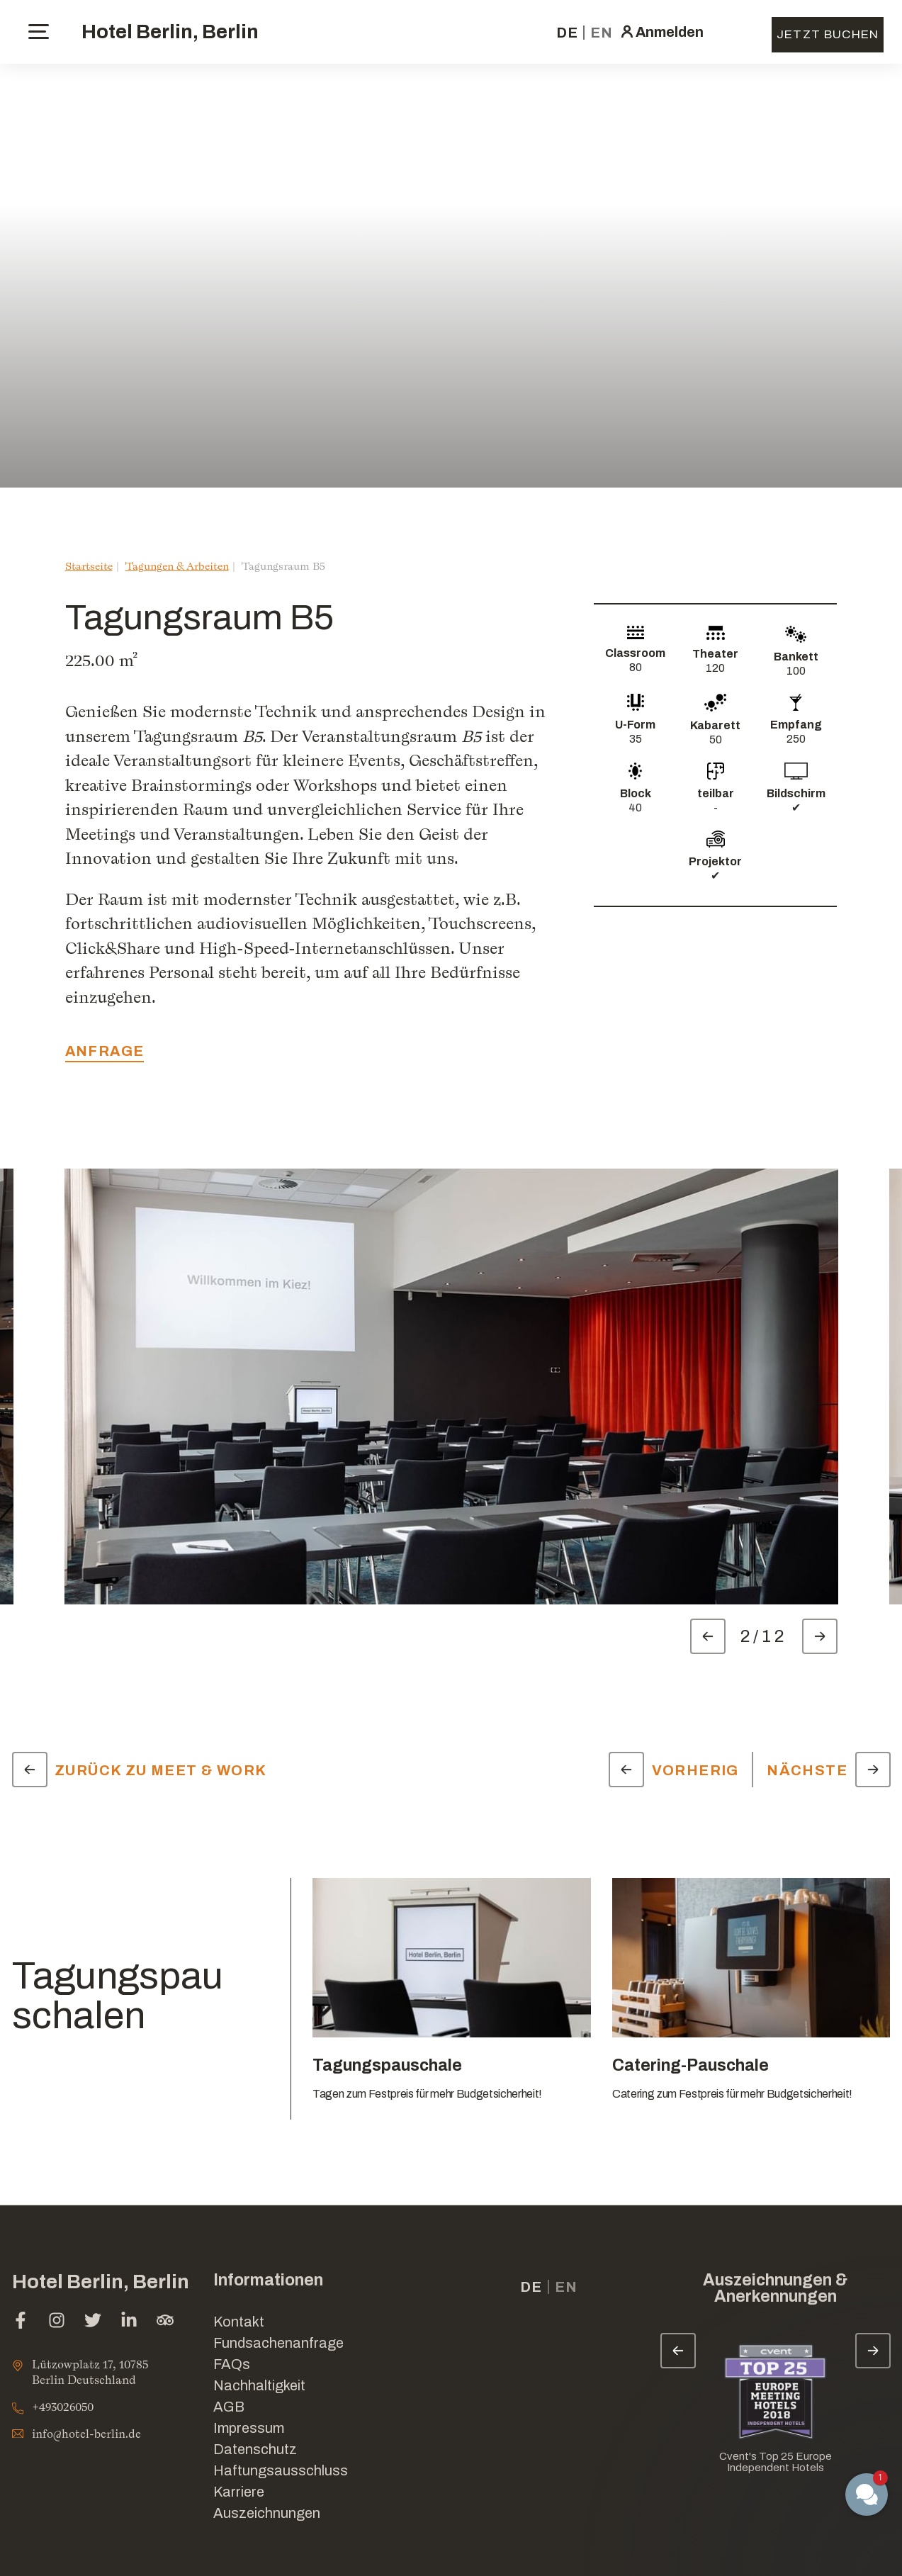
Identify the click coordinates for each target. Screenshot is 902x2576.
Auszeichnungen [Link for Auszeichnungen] (266, 2513)
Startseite (89, 565)
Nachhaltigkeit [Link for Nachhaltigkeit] (259, 2385)
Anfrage (105, 1051)
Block (635, 793)
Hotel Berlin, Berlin (170, 32)
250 (796, 739)
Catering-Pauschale (690, 2065)
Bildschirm (796, 793)
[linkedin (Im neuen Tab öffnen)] (128, 2322)
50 (715, 739)
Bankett (796, 657)
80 (635, 667)
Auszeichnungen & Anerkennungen (775, 2288)
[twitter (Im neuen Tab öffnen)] (92, 2322)
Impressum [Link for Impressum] (248, 2428)
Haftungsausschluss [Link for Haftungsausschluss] (280, 2470)
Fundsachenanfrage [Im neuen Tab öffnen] (278, 2343)
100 (796, 671)
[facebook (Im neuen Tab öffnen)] (20, 2322)
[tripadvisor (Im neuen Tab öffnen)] (165, 2322)
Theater (715, 654)
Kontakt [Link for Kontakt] (238, 2321)
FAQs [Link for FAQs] (231, 2364)
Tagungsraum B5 (283, 565)
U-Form (635, 725)
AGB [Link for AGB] (228, 2406)
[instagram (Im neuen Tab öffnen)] (56, 2322)
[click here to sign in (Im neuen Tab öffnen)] (661, 32)
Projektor (715, 861)
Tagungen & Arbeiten (177, 565)
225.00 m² (101, 660)
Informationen (268, 2280)
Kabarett (715, 725)
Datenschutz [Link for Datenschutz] (255, 2449)
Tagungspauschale (387, 2065)
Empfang (796, 725)
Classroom (635, 653)
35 (635, 739)
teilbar (715, 793)
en (601, 32)
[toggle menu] (38, 31)
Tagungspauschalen (117, 1995)
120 (715, 668)
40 (635, 808)
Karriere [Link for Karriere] (238, 2491)
